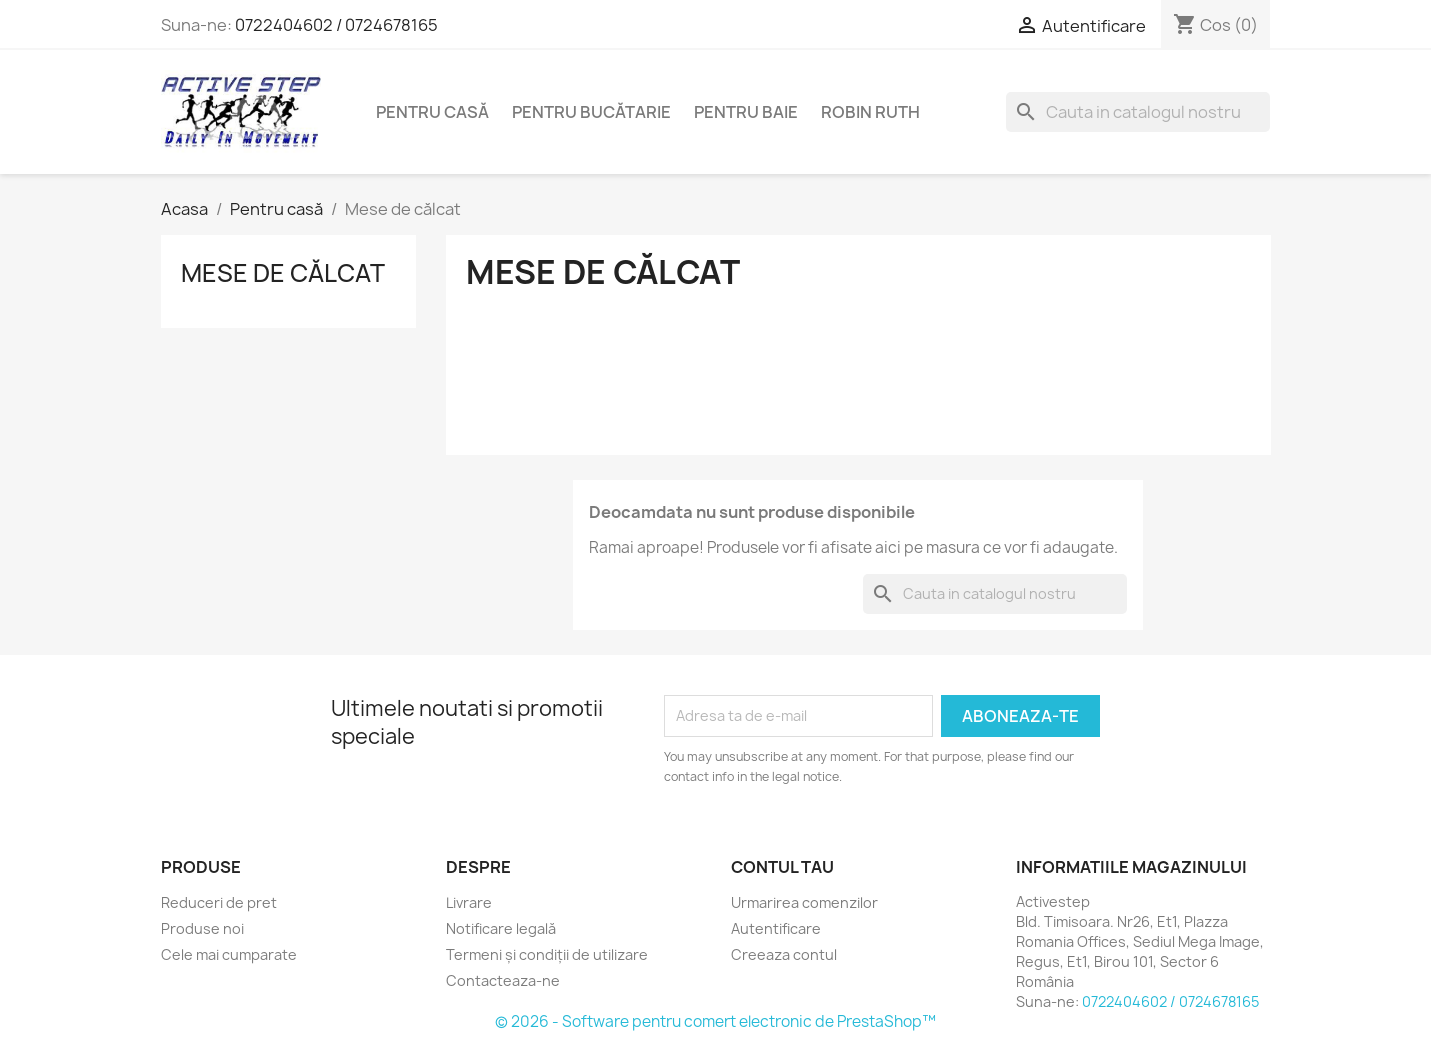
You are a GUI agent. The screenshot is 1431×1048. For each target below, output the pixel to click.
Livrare (469, 902)
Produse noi (202, 928)
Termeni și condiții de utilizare (547, 954)
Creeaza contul (784, 954)
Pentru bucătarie (591, 112)
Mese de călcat (283, 273)
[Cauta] (1138, 112)
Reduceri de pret (219, 902)
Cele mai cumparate (229, 954)
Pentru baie (746, 112)
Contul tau (782, 867)
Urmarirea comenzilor (804, 902)
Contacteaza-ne (503, 980)
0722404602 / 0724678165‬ (336, 25)
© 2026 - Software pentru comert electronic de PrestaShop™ (715, 1021)
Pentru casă (432, 112)
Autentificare (776, 928)
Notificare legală (501, 928)
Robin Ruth (870, 112)
